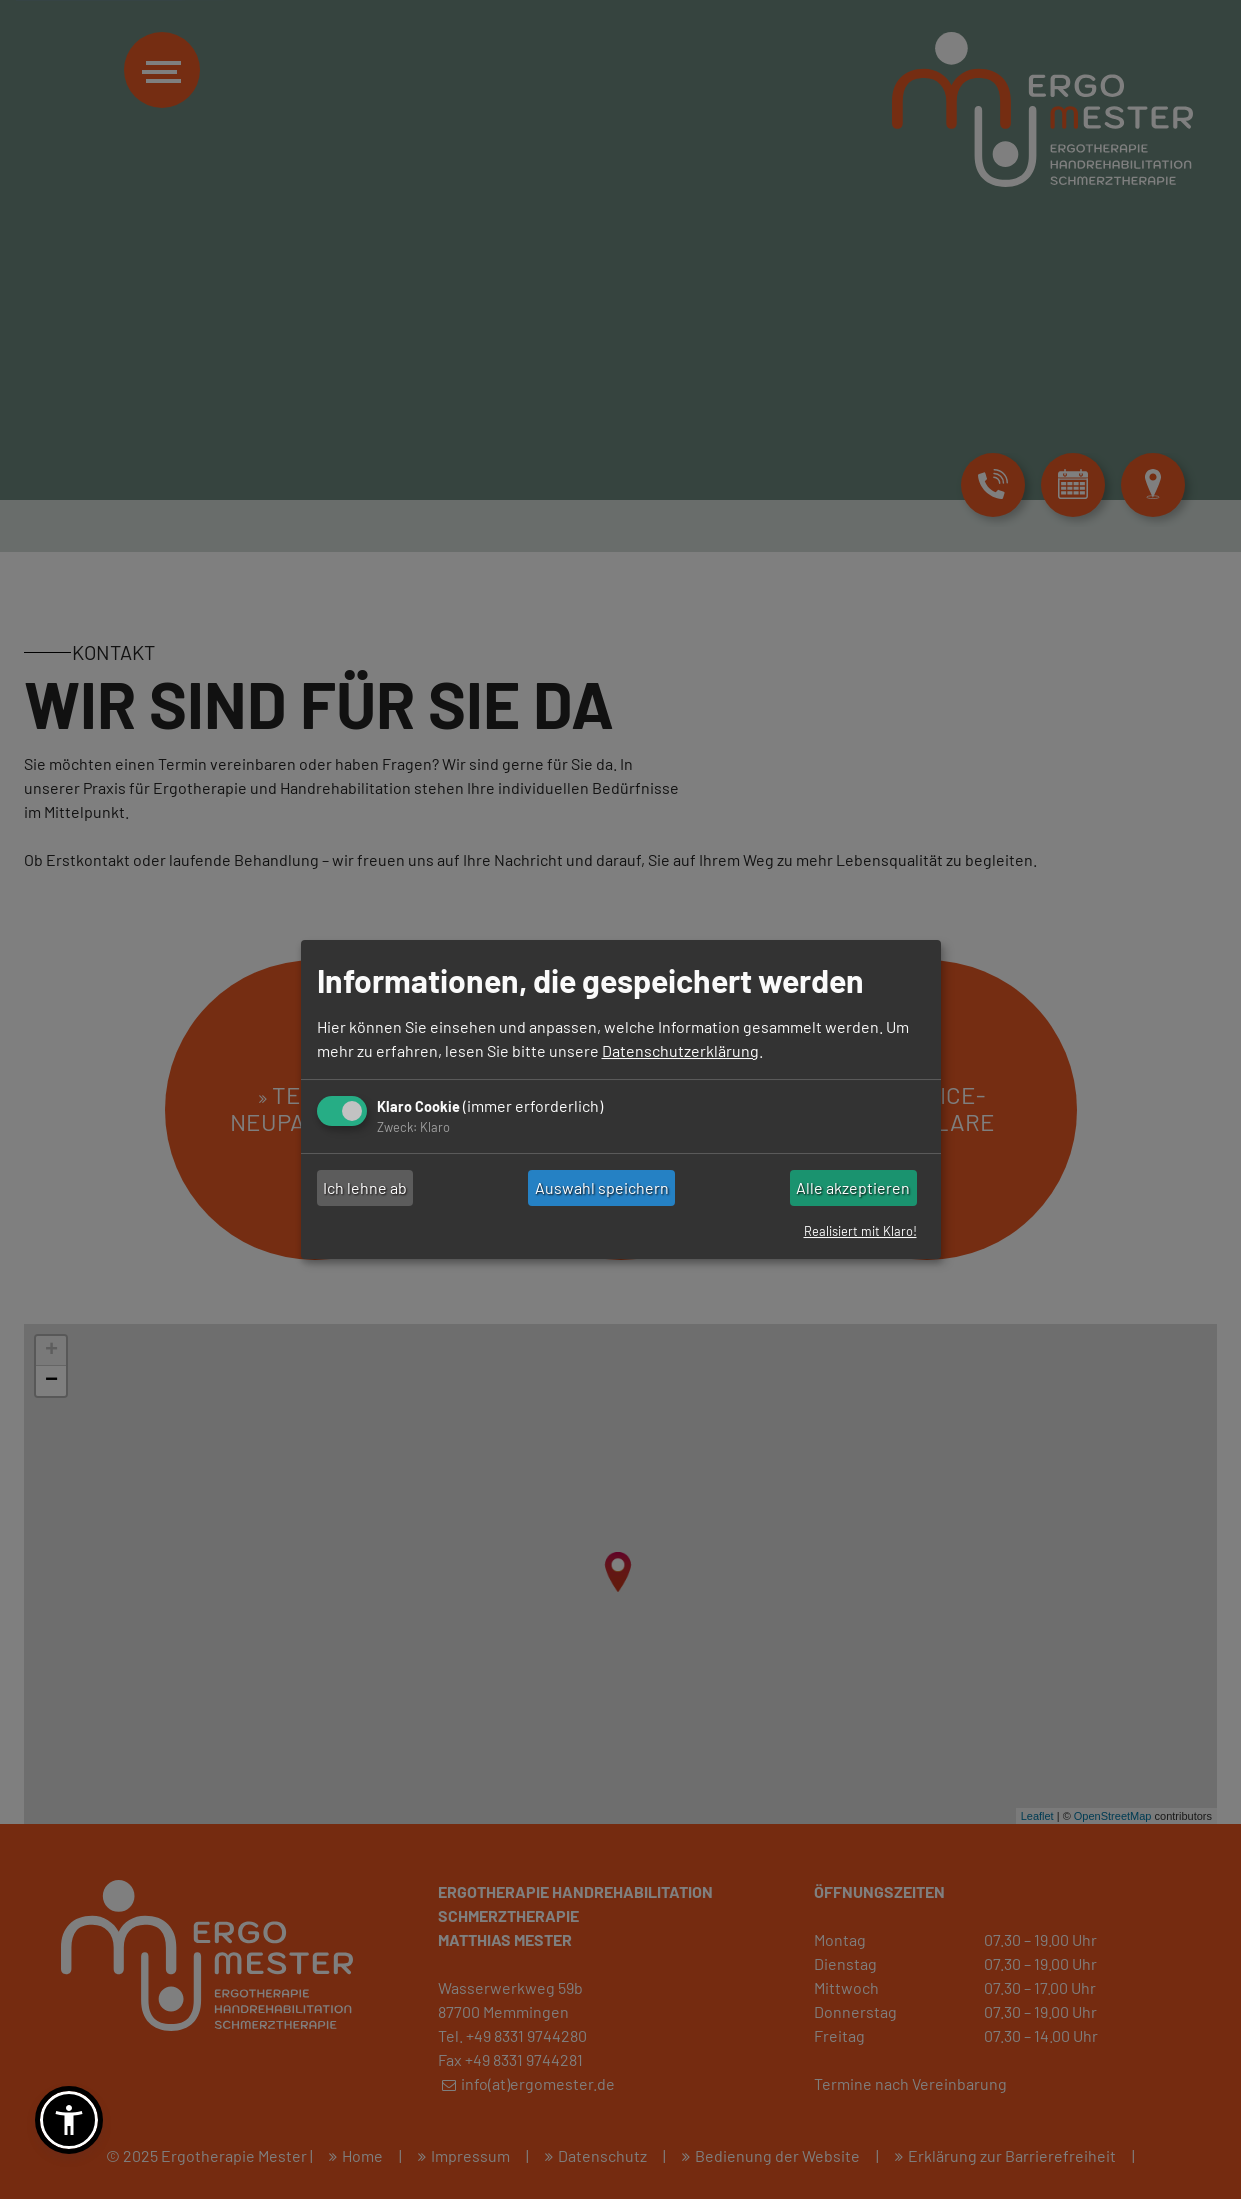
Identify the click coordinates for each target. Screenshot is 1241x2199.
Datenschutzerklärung (680, 1050)
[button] (69, 2120)
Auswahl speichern (602, 1187)
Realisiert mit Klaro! (860, 1231)
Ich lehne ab (365, 1187)
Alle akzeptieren (853, 1187)
